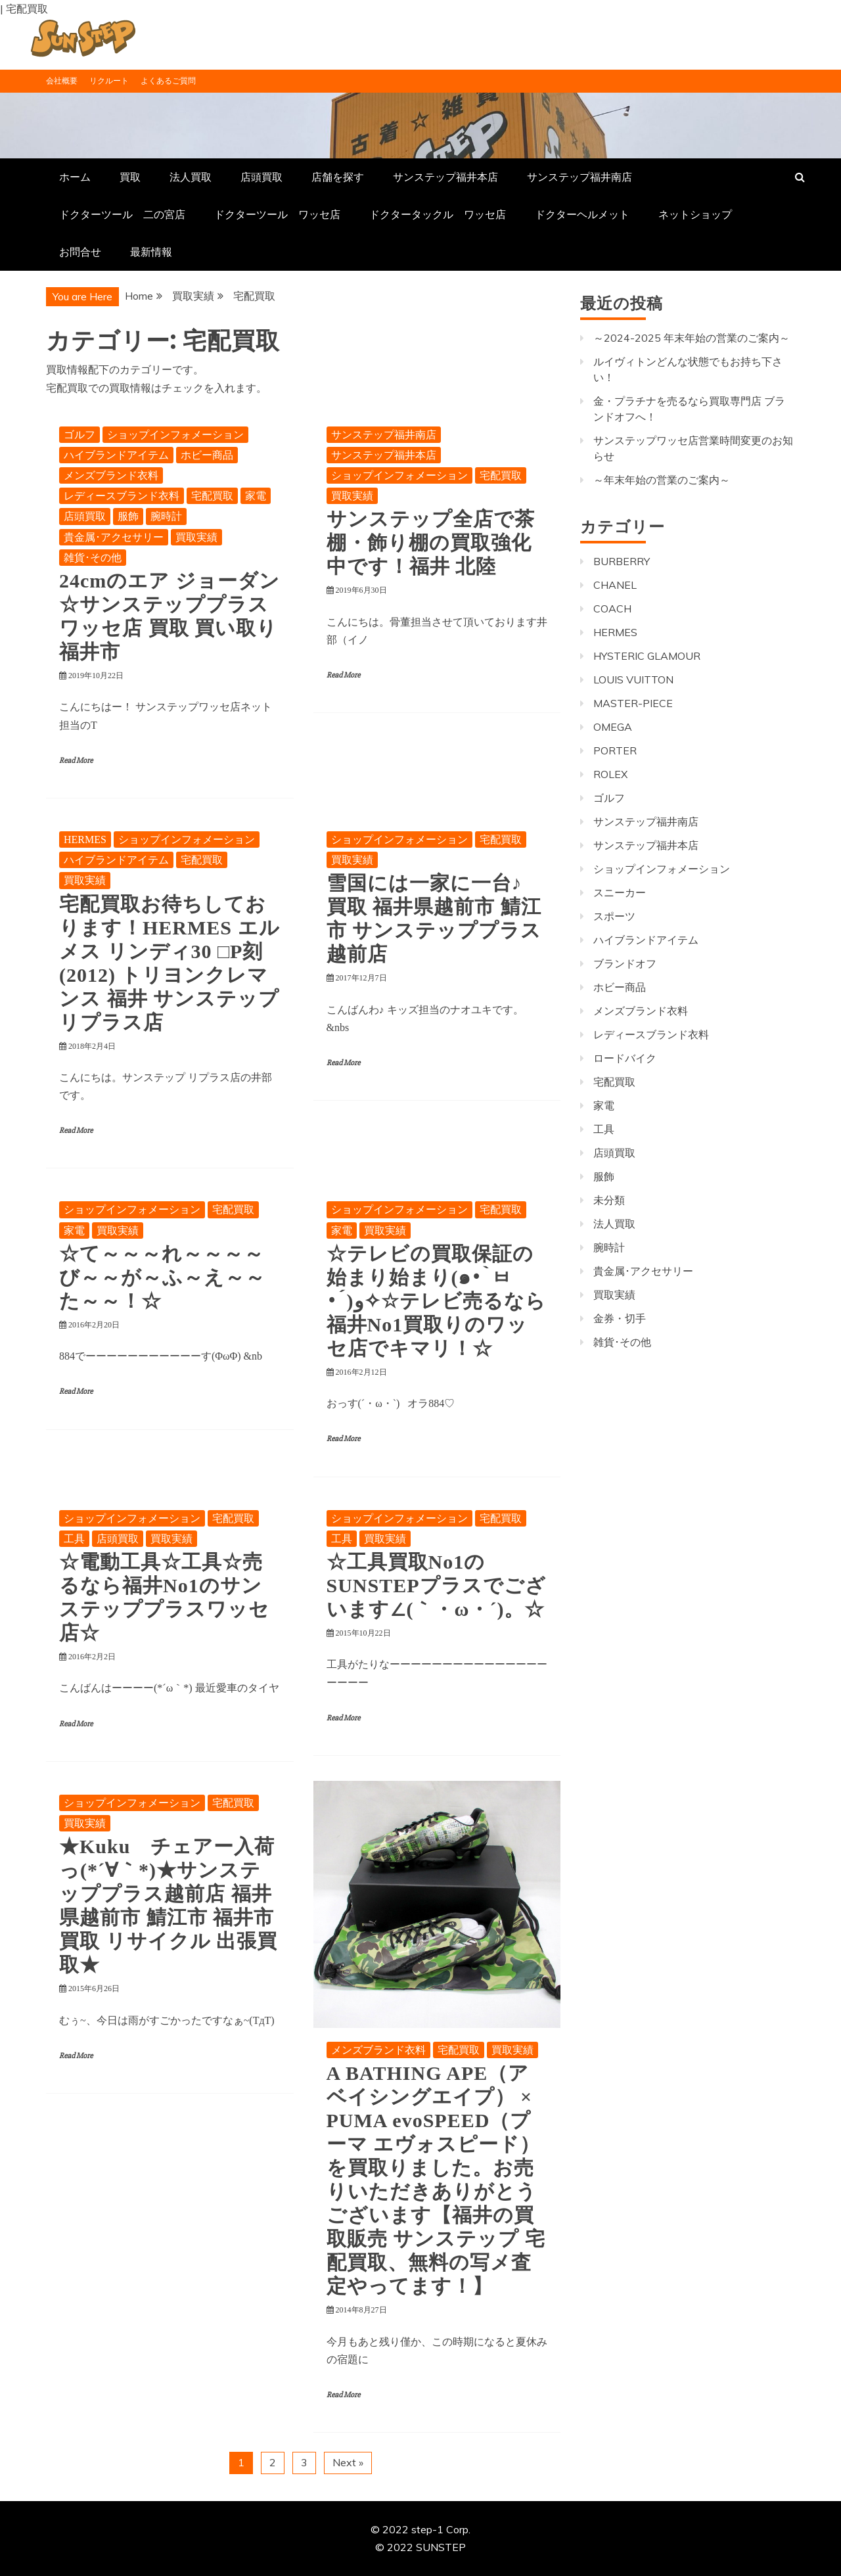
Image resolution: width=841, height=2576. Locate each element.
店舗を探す (337, 176)
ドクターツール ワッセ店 (277, 214)
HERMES (85, 839)
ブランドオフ (624, 963)
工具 (74, 1538)
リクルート (109, 80)
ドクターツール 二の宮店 (122, 214)
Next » (347, 2462)
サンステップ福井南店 (579, 176)
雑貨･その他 (93, 557)
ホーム (75, 176)
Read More (76, 761)
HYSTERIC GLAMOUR (646, 655)
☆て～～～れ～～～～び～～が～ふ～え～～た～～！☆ (162, 1277)
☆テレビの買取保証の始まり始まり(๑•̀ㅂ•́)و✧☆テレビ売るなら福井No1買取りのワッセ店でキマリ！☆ (436, 1301)
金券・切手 (619, 1318)
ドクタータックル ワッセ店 (437, 214)
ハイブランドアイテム (116, 455)
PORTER (615, 750)
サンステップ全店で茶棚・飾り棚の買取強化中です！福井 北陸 (431, 542)
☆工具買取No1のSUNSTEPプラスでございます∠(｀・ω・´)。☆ (436, 1585)
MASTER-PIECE (633, 703)
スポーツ (614, 916)
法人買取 (191, 176)
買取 (130, 176)
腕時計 (166, 516)
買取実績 (196, 537)
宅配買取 (212, 495)
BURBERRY (621, 561)
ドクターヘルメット (582, 214)
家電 (255, 495)
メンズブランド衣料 (111, 475)
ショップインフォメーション (175, 434)
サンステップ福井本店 (445, 176)
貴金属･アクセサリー (114, 537)
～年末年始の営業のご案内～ (661, 479)
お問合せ (80, 251)
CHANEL (615, 584)
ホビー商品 (207, 455)
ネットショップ (695, 214)
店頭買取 (261, 176)
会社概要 (62, 80)
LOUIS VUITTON (633, 679)
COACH (612, 608)
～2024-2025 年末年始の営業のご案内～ (691, 337)
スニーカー (619, 892)
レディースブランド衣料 (121, 495)
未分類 (609, 1200)
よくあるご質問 (168, 80)
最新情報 (151, 251)
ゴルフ (79, 434)
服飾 (128, 516)
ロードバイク (624, 1058)
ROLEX (610, 774)
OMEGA (612, 726)
